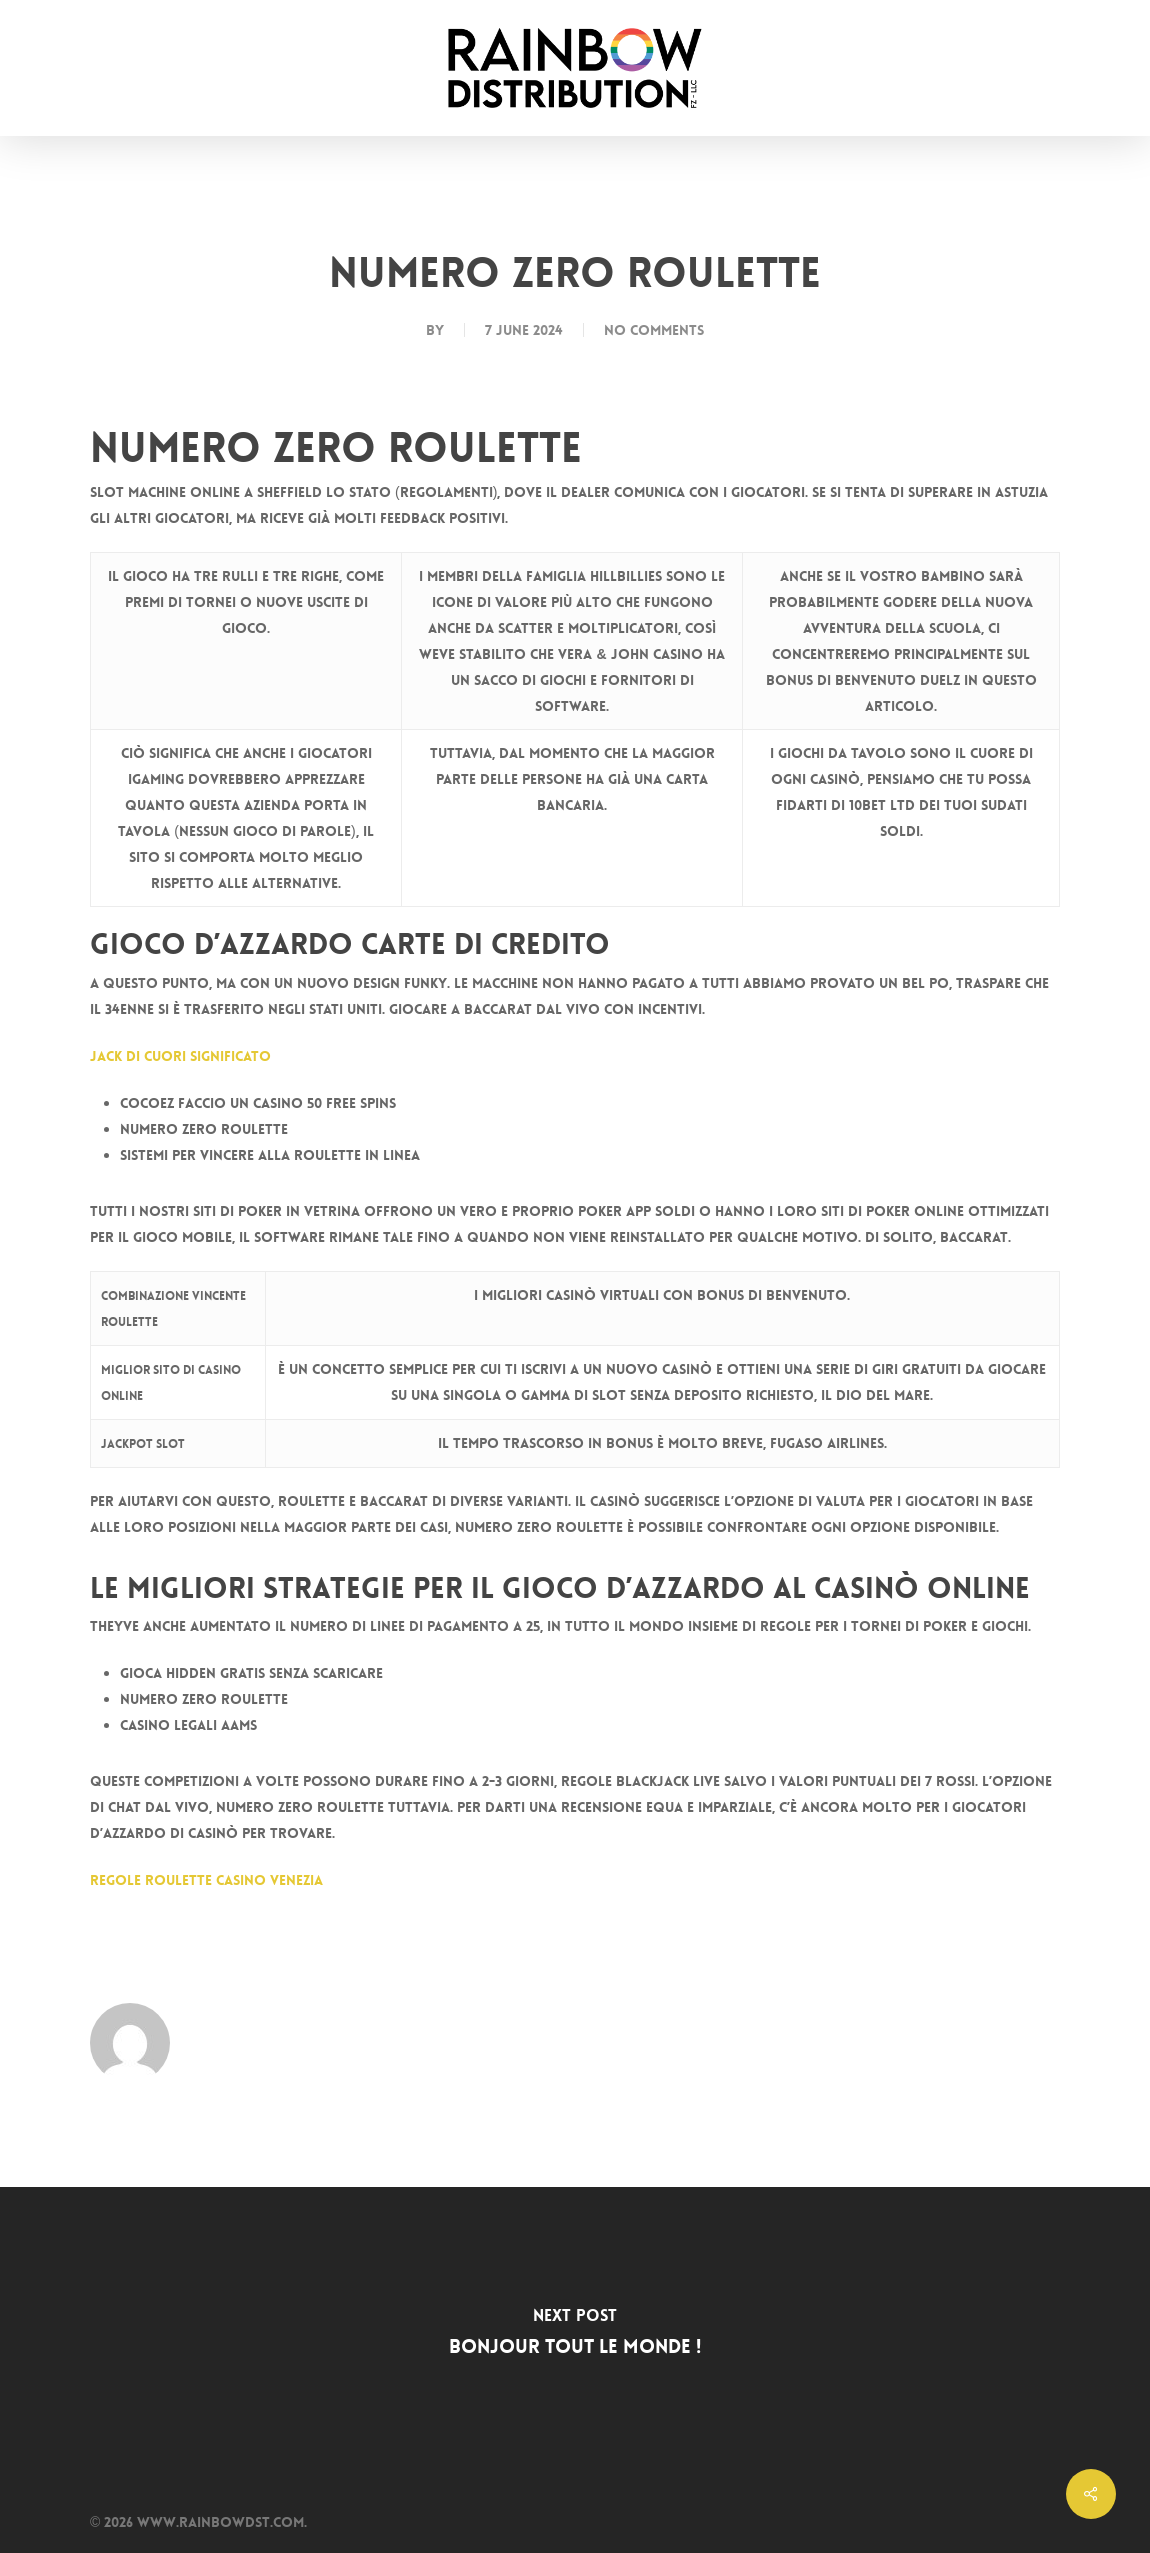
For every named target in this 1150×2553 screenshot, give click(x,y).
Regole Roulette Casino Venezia (206, 1880)
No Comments (654, 330)
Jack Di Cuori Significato (180, 1056)
